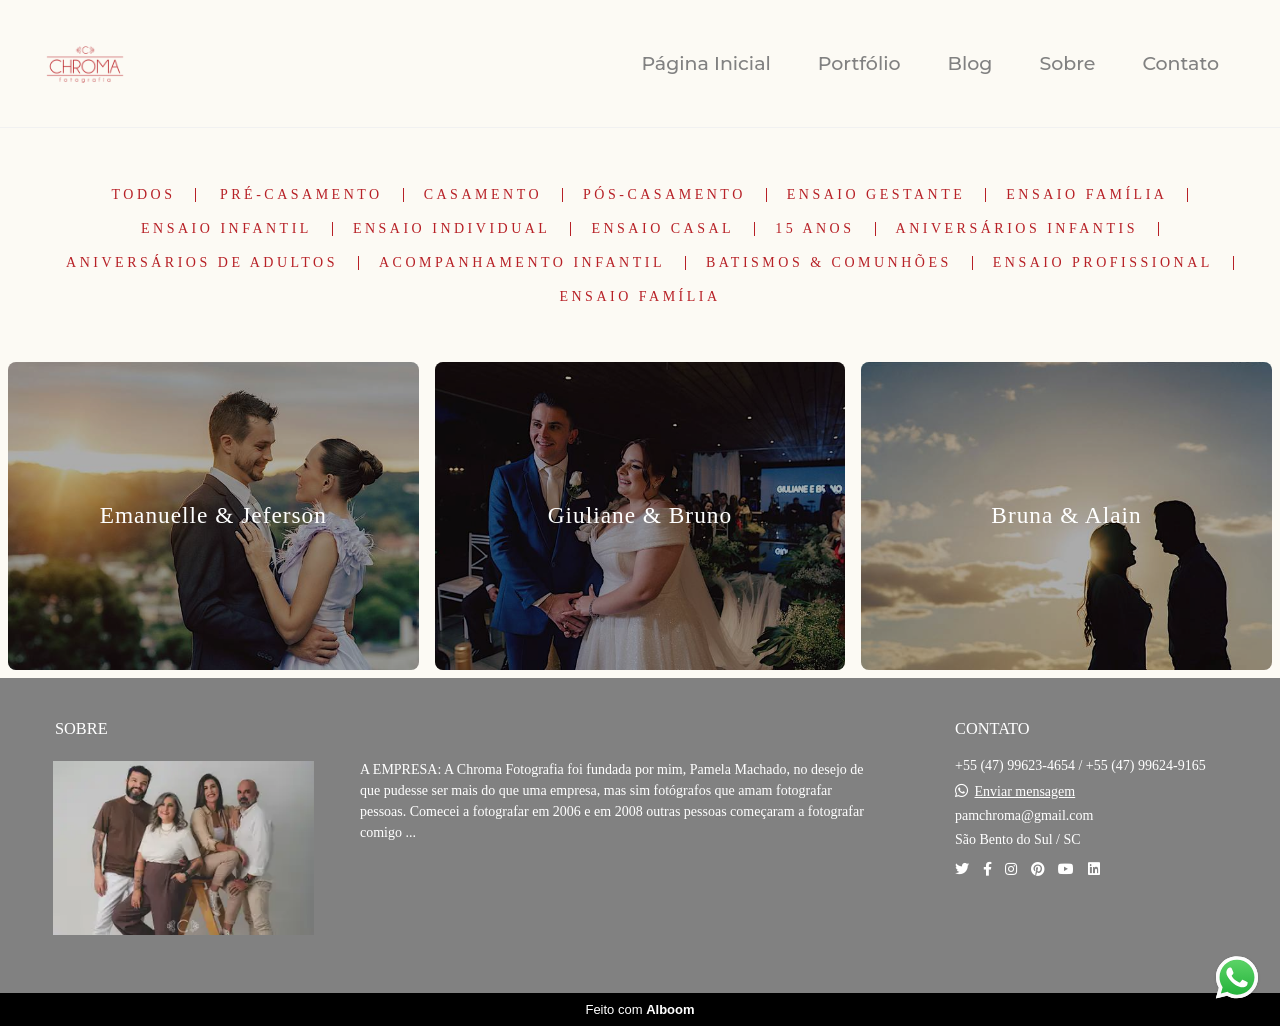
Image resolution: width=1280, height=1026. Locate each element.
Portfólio (859, 63)
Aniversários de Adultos (202, 263)
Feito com (639, 1009)
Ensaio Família (1086, 195)
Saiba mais (428, 893)
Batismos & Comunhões (829, 263)
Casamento (483, 195)
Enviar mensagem (1025, 792)
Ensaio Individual (452, 229)
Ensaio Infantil (226, 229)
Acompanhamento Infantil (522, 263)
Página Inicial (705, 63)
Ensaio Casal (662, 229)
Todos (144, 195)
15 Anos (814, 229)
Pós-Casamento (664, 195)
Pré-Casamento (301, 195)
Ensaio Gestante (876, 195)
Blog (970, 63)
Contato (1180, 63)
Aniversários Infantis (1017, 229)
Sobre (1067, 63)
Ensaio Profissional (1103, 263)
